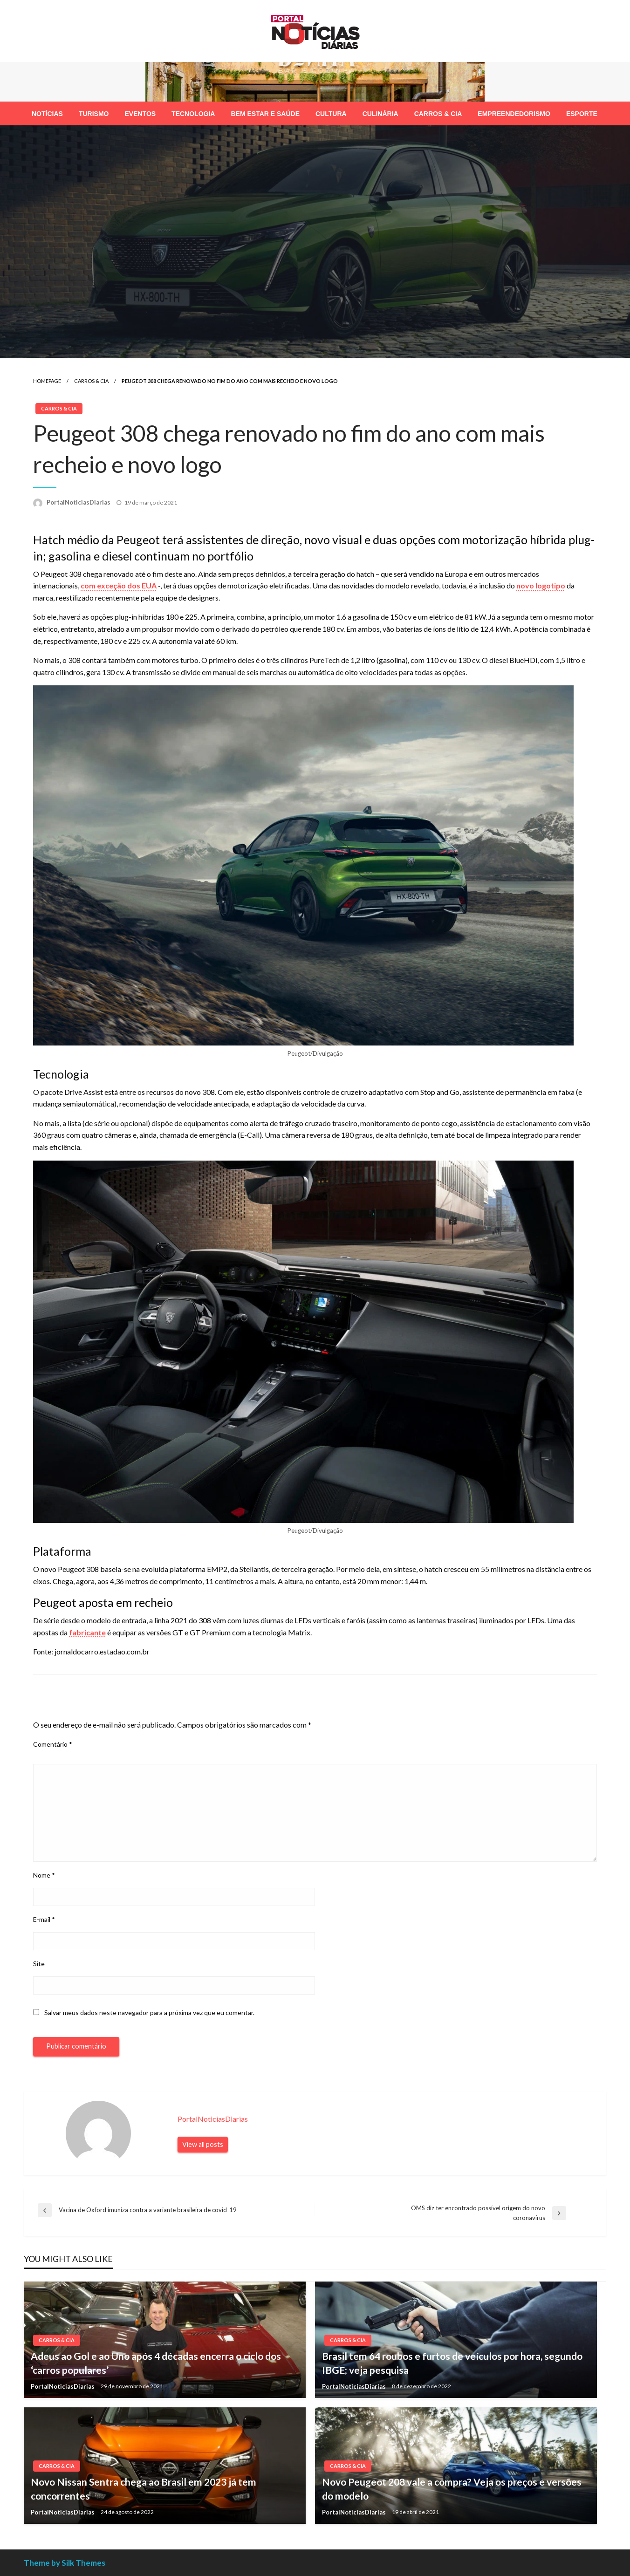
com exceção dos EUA (119, 585)
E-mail (44, 1919)
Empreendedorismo (514, 113)
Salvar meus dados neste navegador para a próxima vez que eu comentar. (149, 2012)
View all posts (202, 2144)
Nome (44, 1875)
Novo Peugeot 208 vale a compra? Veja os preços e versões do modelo (452, 2488)
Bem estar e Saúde (265, 113)
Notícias (47, 113)
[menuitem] (47, 113)
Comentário (52, 1744)
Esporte (581, 113)
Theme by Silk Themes (64, 2563)
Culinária (380, 113)
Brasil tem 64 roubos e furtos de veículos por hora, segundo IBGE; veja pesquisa (452, 2362)
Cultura (331, 113)
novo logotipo (540, 585)
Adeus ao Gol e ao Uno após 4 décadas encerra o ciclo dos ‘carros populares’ (156, 2362)
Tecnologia (193, 113)
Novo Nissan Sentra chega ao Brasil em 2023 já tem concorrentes (143, 2488)
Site (39, 1964)
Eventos (140, 113)
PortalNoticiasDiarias (79, 502)
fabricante (87, 1632)
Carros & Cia (438, 113)
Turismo (94, 113)
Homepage (47, 381)
